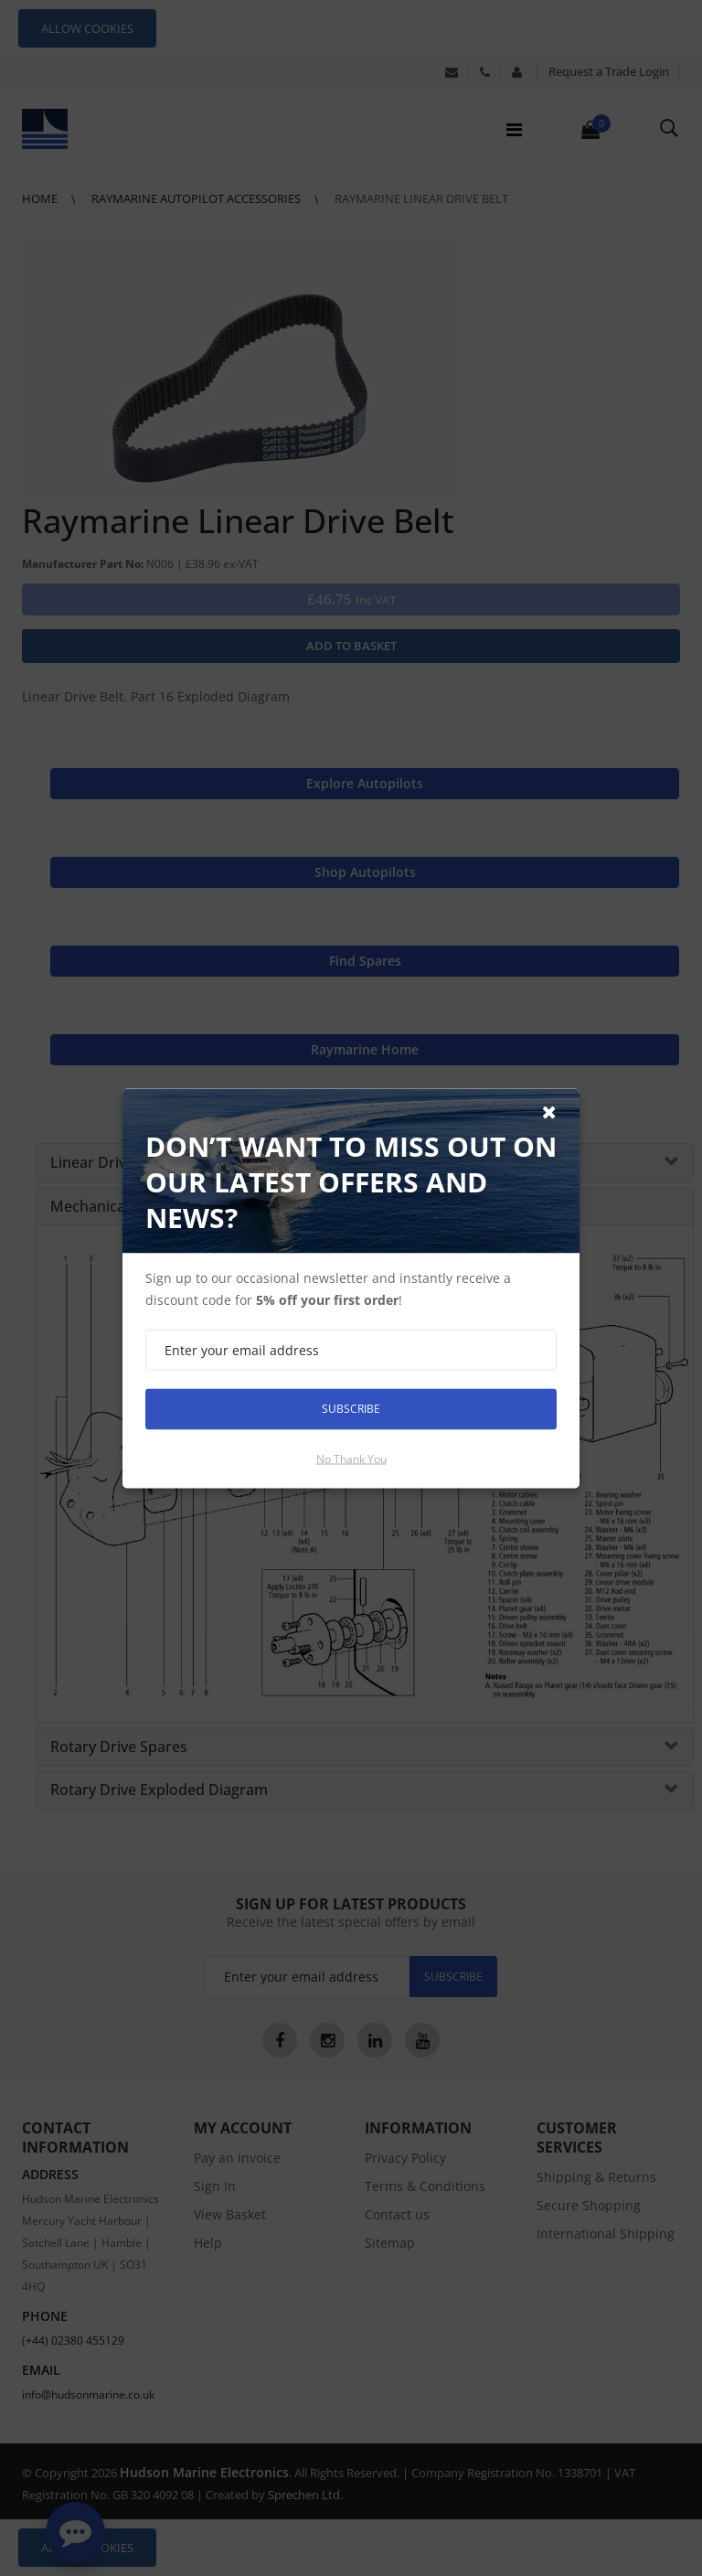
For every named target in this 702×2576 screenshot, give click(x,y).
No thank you (351, 1458)
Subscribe (351, 1408)
